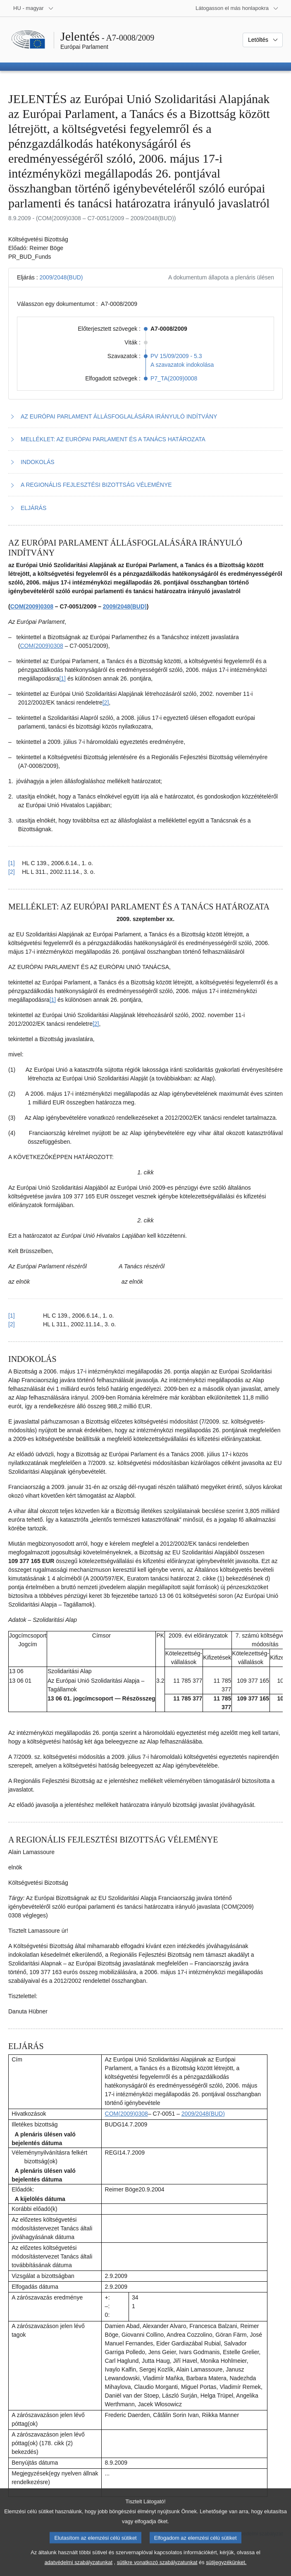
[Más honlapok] (237, 8)
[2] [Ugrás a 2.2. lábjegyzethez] (96, 1023)
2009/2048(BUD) (61, 277)
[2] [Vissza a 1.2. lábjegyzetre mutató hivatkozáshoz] (11, 871)
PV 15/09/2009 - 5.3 (176, 356)
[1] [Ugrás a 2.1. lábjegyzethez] (53, 999)
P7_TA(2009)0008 (173, 378)
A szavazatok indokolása (182, 364)
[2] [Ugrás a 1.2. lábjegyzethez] (106, 702)
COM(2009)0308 (31, 606)
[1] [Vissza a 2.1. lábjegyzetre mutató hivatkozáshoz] (11, 1315)
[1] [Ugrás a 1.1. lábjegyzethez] (62, 678)
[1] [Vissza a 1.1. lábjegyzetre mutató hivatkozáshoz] (11, 863)
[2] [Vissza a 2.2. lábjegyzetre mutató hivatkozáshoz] (11, 1324)
